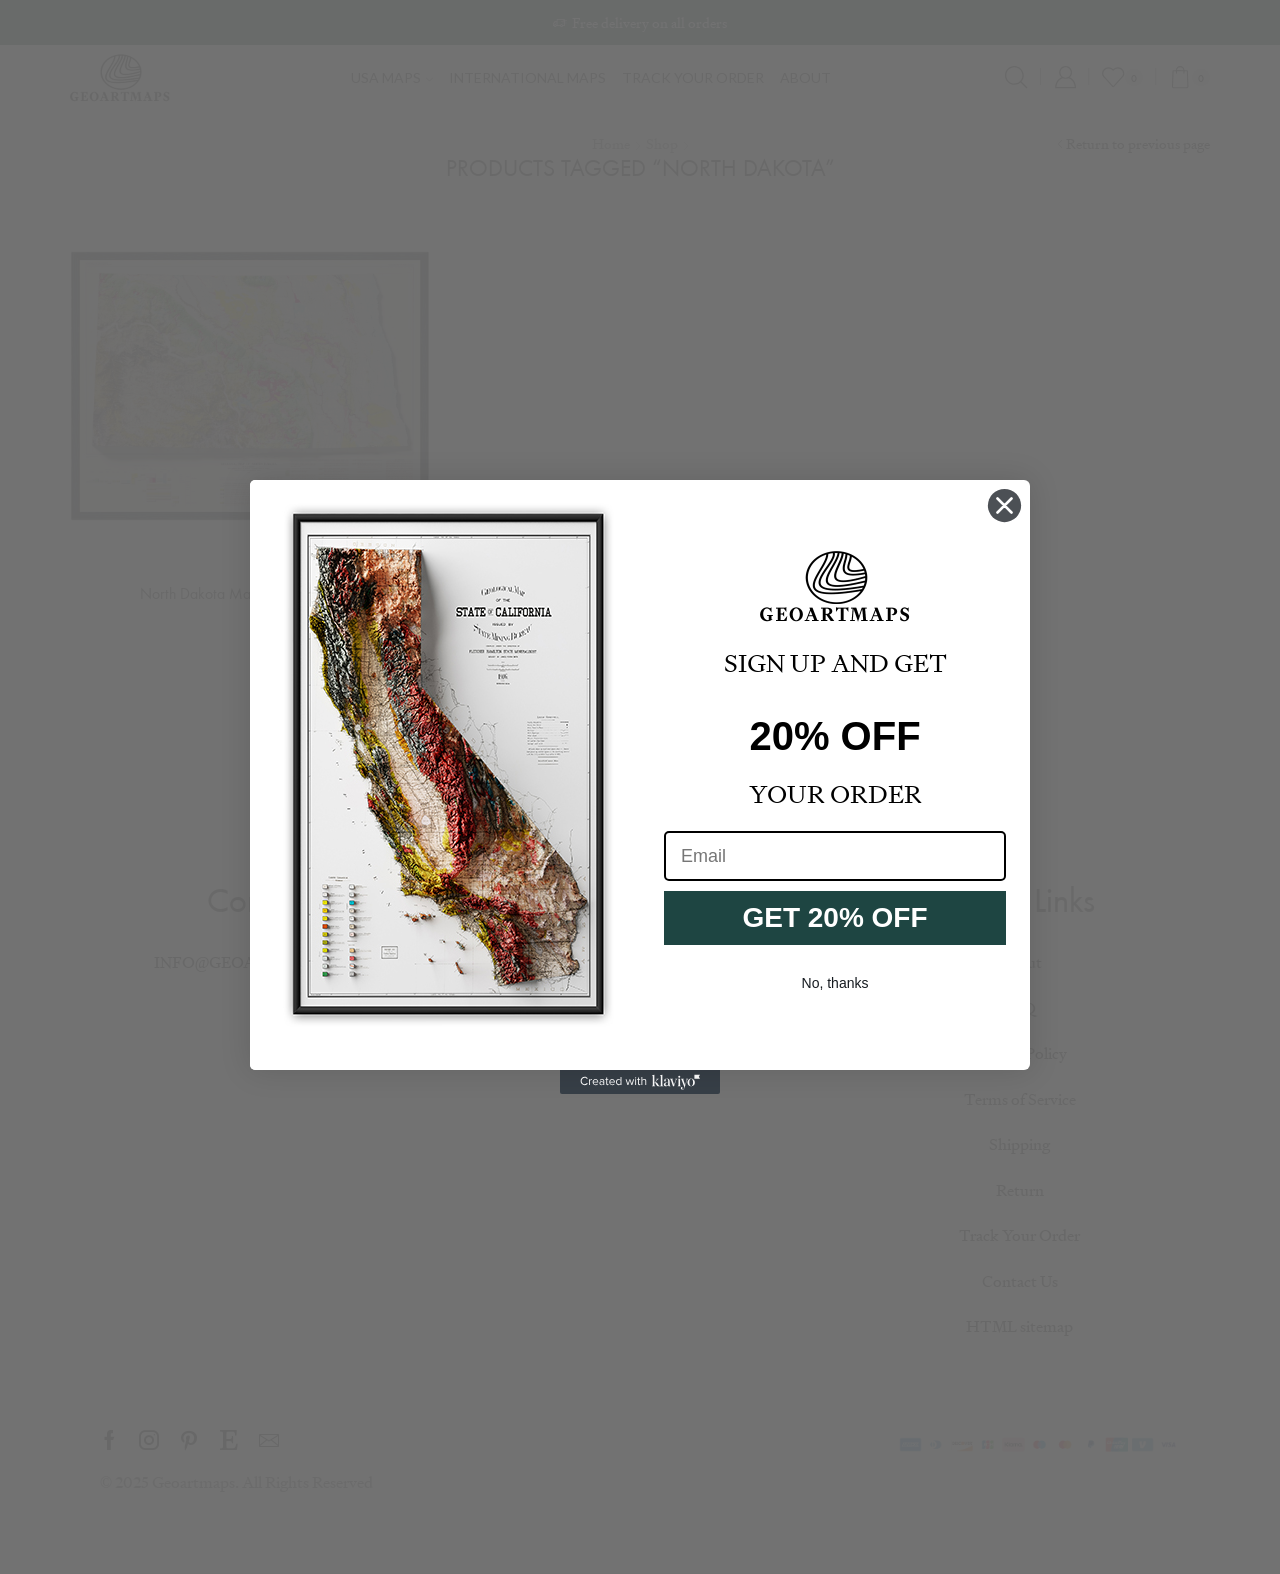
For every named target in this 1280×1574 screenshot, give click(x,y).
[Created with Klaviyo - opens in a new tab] (640, 1082)
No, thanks (835, 983)
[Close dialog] (1004, 505)
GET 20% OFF (834, 917)
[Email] (835, 856)
